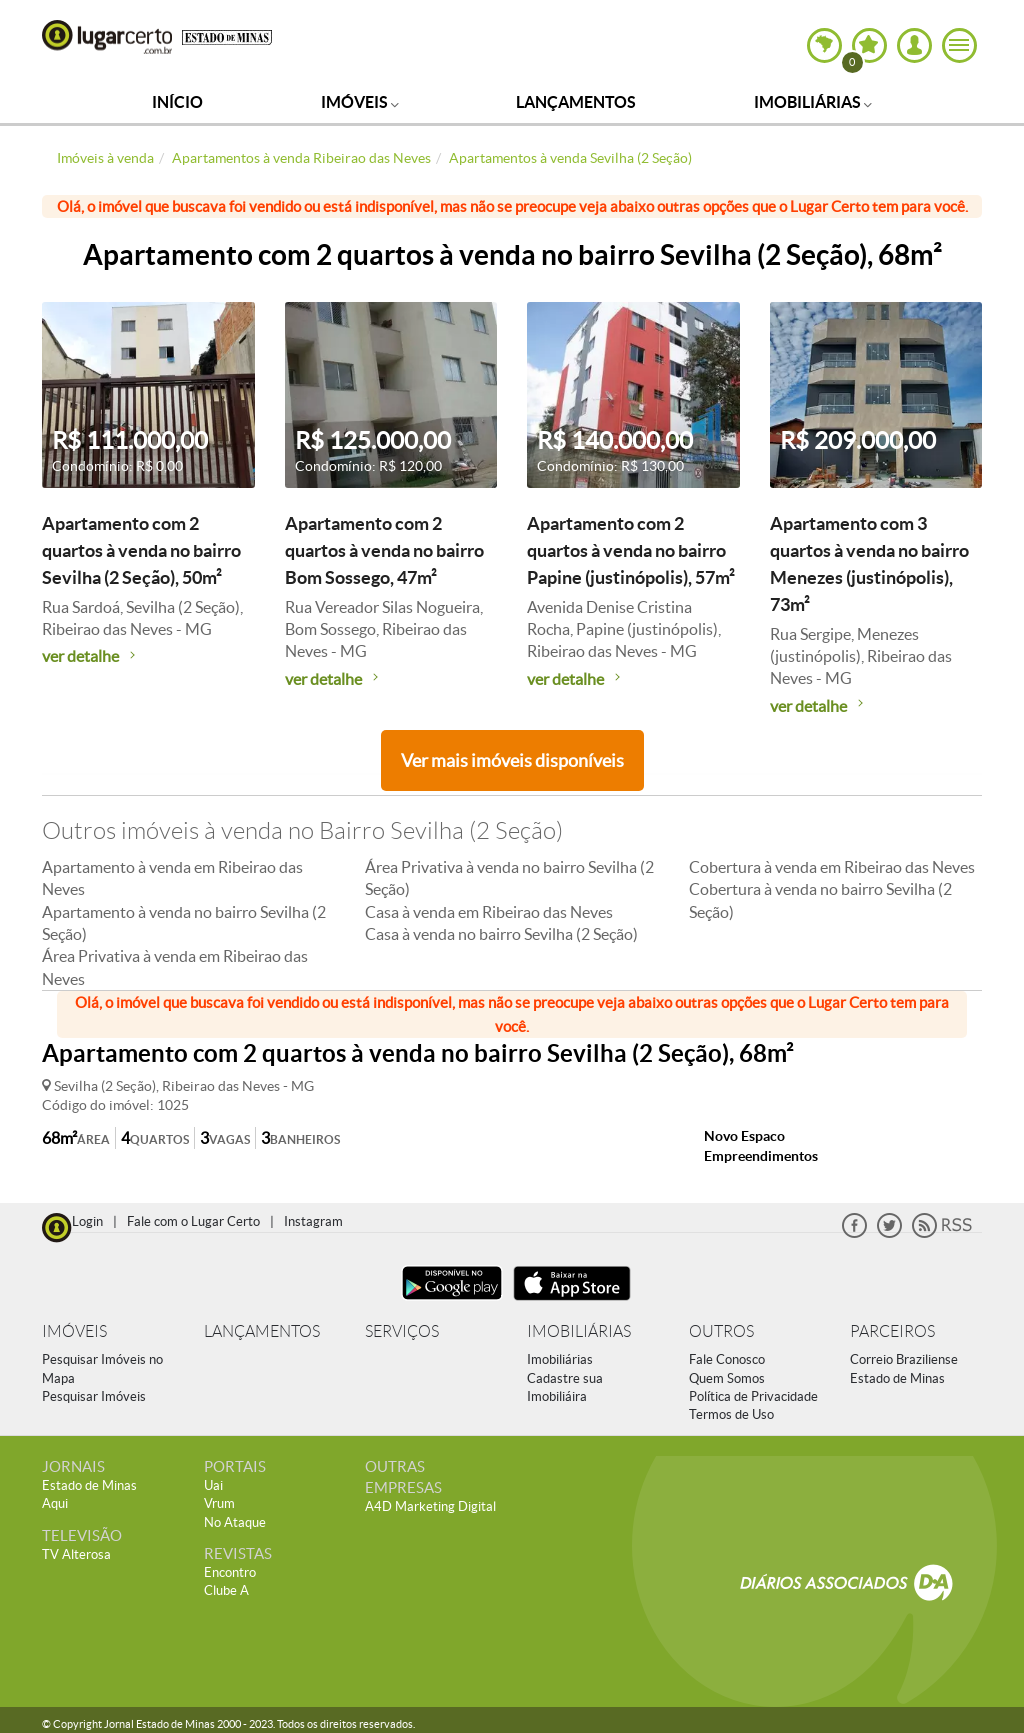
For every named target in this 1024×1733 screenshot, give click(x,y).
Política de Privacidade (753, 1396)
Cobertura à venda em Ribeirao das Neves (832, 867)
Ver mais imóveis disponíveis (512, 760)
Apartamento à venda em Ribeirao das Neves (172, 878)
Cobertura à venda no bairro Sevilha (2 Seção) (820, 900)
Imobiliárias (813, 102)
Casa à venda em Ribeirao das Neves (489, 912)
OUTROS (721, 1331)
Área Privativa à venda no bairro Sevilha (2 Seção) (509, 878)
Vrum (219, 1503)
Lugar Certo (107, 37)
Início (177, 102)
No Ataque (235, 1522)
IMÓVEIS (74, 1331)
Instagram (313, 1221)
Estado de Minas (897, 1378)
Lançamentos (576, 102)
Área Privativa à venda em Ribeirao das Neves (175, 967)
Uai (213, 1485)
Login (87, 1221)
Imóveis (360, 102)
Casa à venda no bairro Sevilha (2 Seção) (501, 934)
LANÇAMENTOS (262, 1331)
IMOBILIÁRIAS (579, 1331)
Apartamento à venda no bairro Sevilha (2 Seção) (184, 923)
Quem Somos (727, 1378)
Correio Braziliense (904, 1359)
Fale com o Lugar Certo (193, 1221)
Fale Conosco (727, 1359)
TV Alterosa (76, 1554)
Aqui (55, 1503)
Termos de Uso (731, 1414)
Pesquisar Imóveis (94, 1396)
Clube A (226, 1590)
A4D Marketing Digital (430, 1506)
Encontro (230, 1572)
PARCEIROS (892, 1331)
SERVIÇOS (402, 1331)
